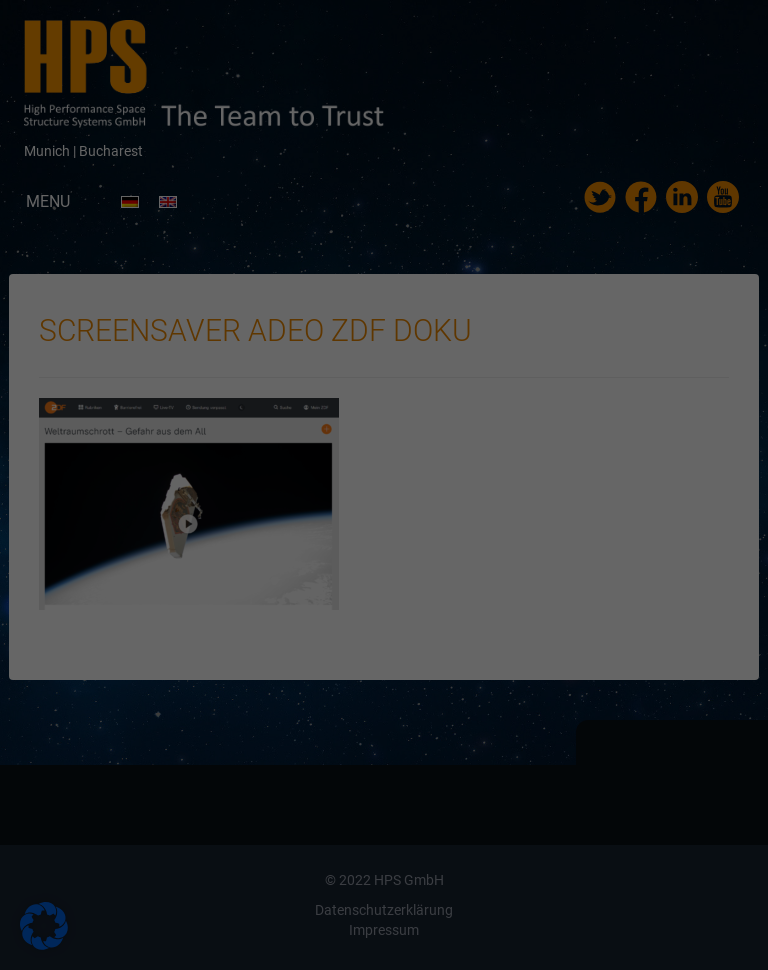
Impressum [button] (487, 547)
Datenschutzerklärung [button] (393, 547)
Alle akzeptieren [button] (384, 387)
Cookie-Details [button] (289, 547)
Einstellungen (165, 273)
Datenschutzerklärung (257, 254)
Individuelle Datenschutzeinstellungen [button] (384, 505)
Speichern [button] (384, 446)
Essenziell (168, 318)
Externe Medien (569, 318)
